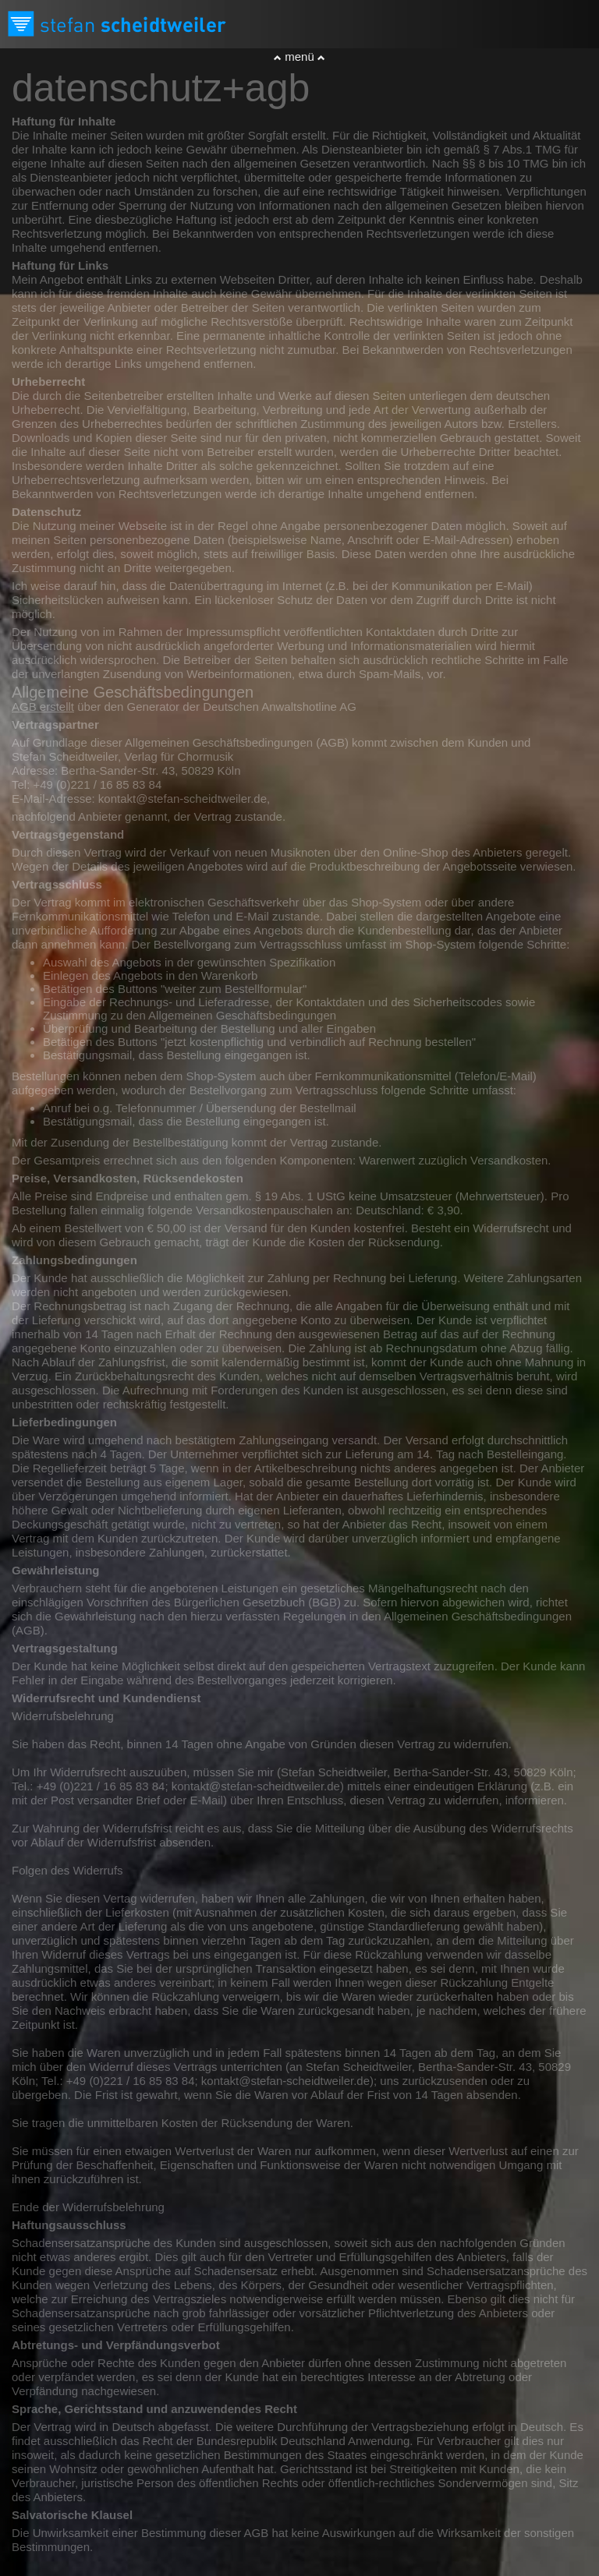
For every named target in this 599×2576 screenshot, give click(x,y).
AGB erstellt (43, 706)
